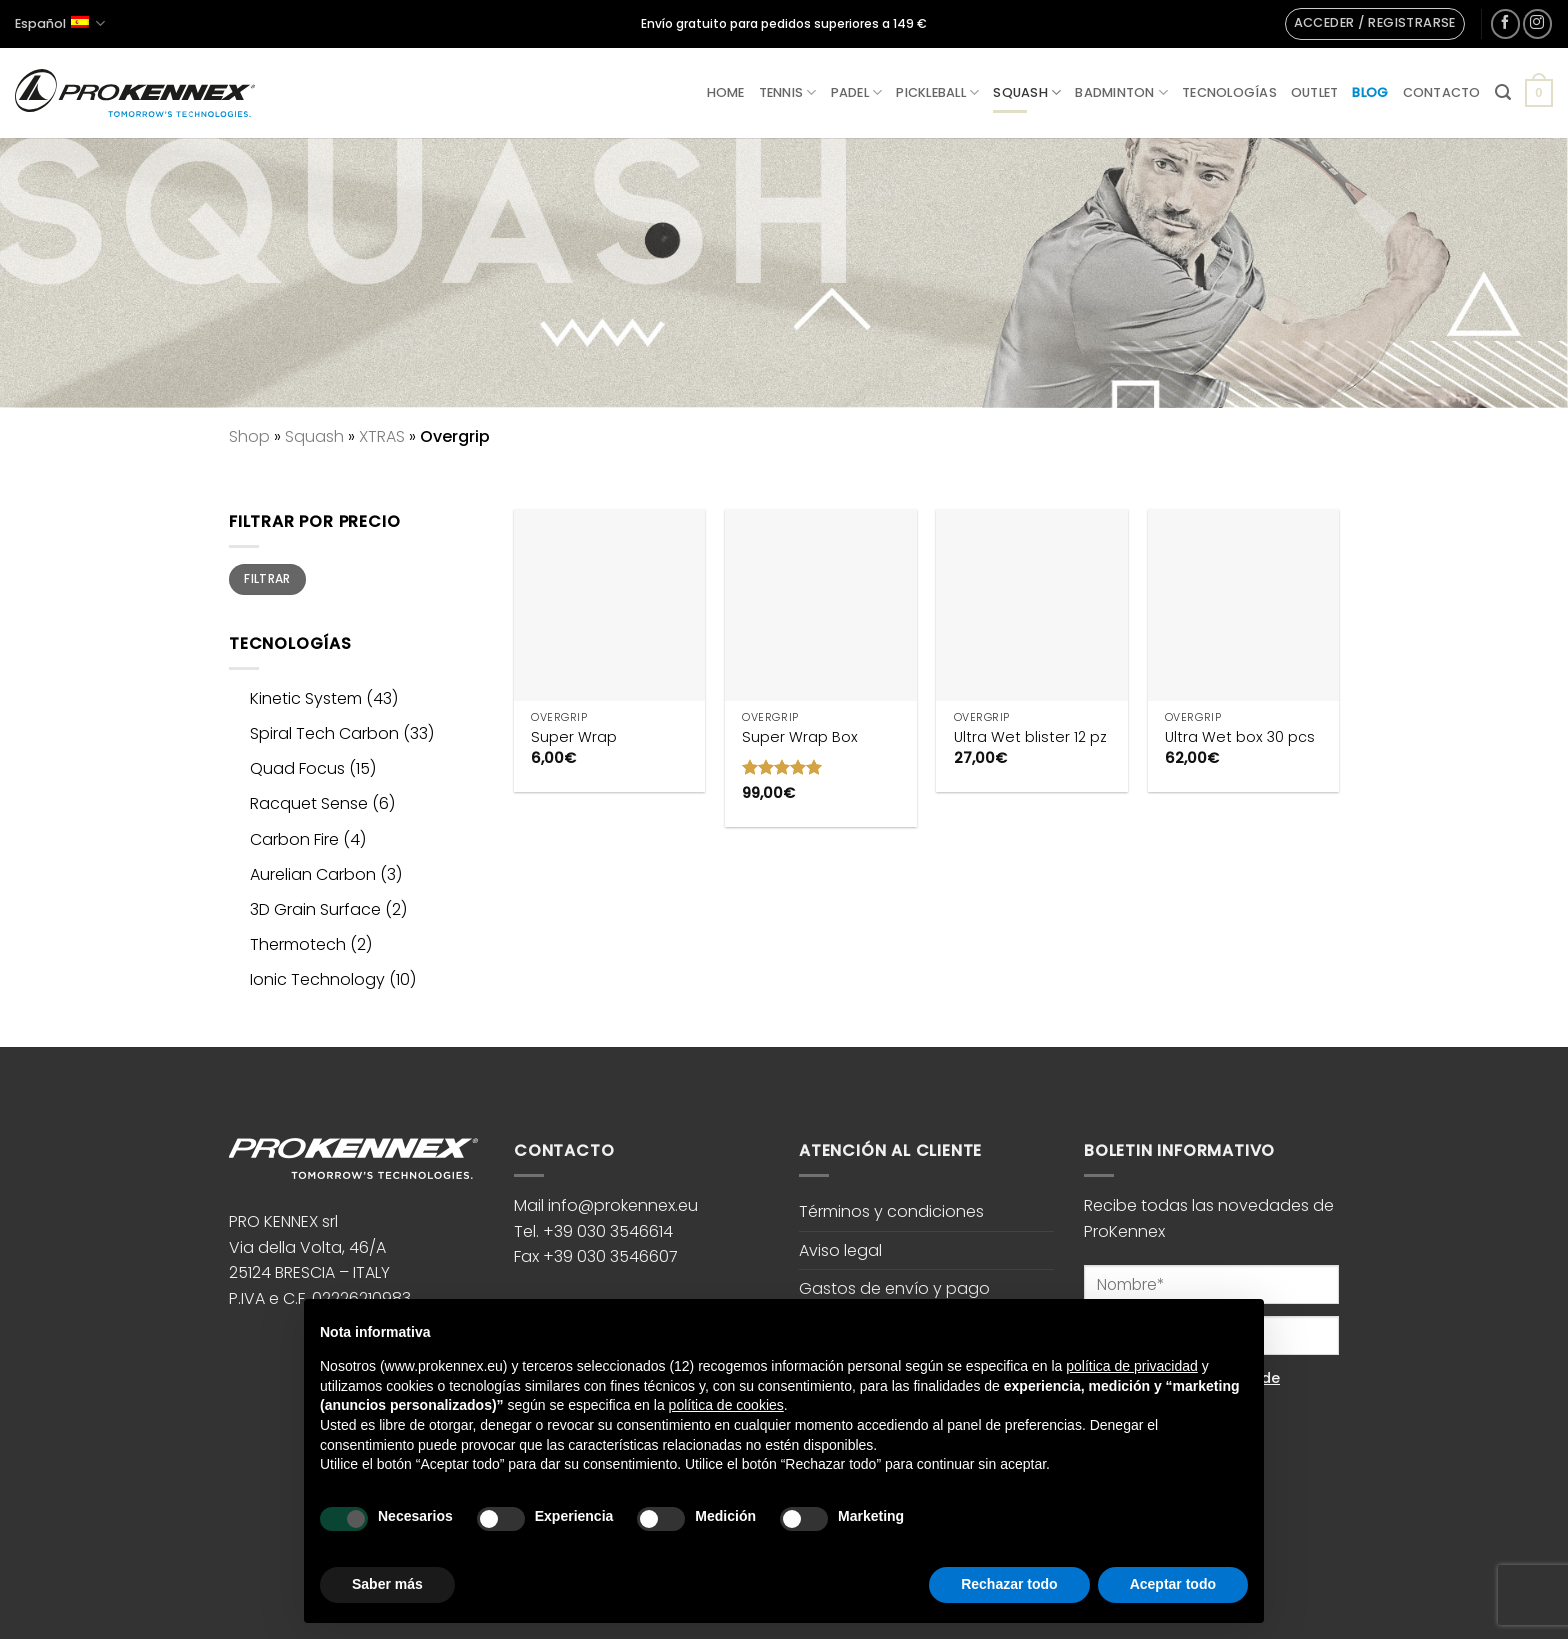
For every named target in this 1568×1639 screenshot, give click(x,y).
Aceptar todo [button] (1173, 1584)
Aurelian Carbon (313, 874)
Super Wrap (574, 737)
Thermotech (298, 944)
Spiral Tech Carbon (324, 733)
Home (726, 92)
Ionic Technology (317, 979)
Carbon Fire (294, 839)
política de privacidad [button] (1132, 1366)
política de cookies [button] (726, 1405)
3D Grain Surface (315, 909)
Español (60, 23)
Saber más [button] (387, 1584)
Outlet (1315, 92)
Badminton (1121, 92)
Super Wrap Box (800, 737)
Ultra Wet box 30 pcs (1240, 737)
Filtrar (267, 579)
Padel (857, 92)
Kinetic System (306, 698)
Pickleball (937, 92)
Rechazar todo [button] (1009, 1584)
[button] (1375, 24)
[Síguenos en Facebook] (1505, 23)
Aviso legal (840, 1250)
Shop (249, 436)
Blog (1370, 92)
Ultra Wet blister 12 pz (1030, 737)
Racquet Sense (309, 803)
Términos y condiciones (891, 1211)
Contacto (1442, 92)
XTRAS (382, 436)
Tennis (788, 92)
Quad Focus (297, 768)
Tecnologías (1229, 92)
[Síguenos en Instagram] (1537, 23)
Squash (1027, 92)
